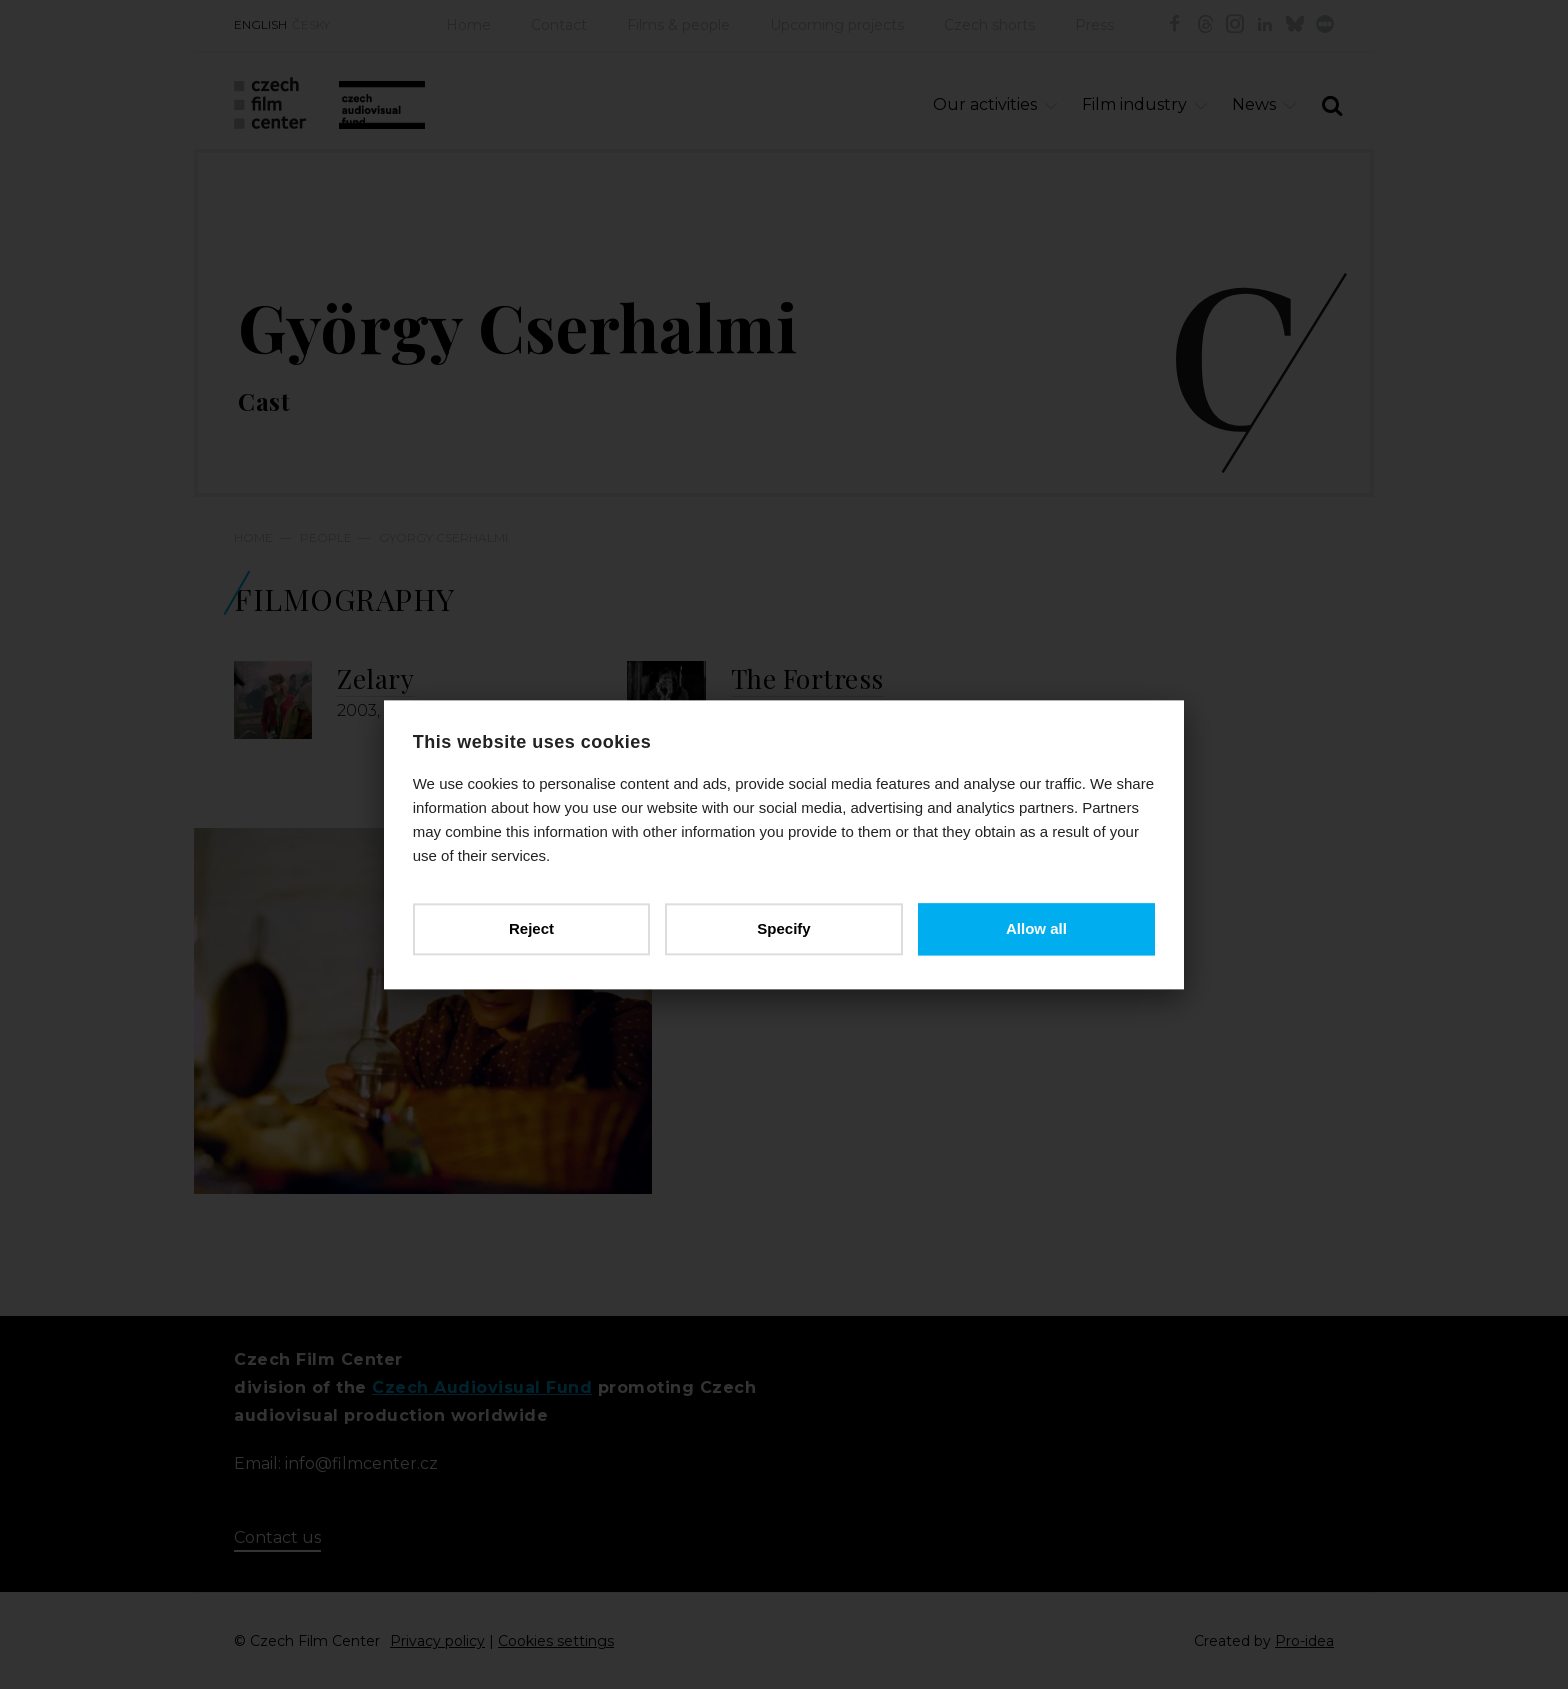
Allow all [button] (1035, 928)
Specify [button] (783, 928)
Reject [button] (532, 928)
